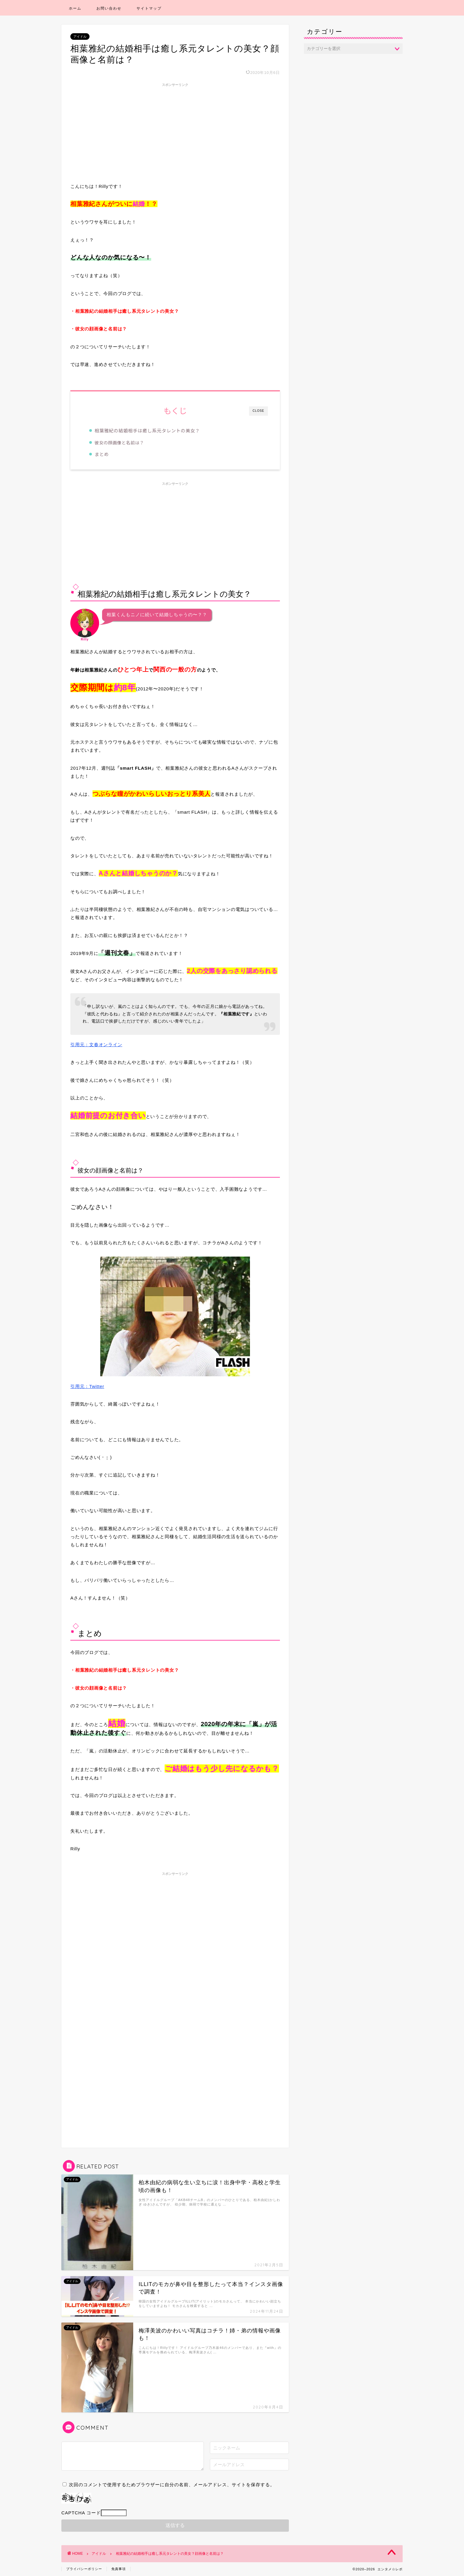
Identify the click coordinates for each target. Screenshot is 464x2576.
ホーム (75, 8)
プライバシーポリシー (84, 2569)
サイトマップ (149, 8)
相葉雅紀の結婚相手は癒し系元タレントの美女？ (148, 430)
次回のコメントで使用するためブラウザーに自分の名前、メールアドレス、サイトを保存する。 (172, 2484)
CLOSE (258, 410)
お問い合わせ (109, 8)
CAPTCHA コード (81, 2512)
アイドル (80, 36)
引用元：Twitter (160, 1323)
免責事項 (118, 2569)
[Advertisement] (175, 131)
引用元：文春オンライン (96, 1044)
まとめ (103, 454)
